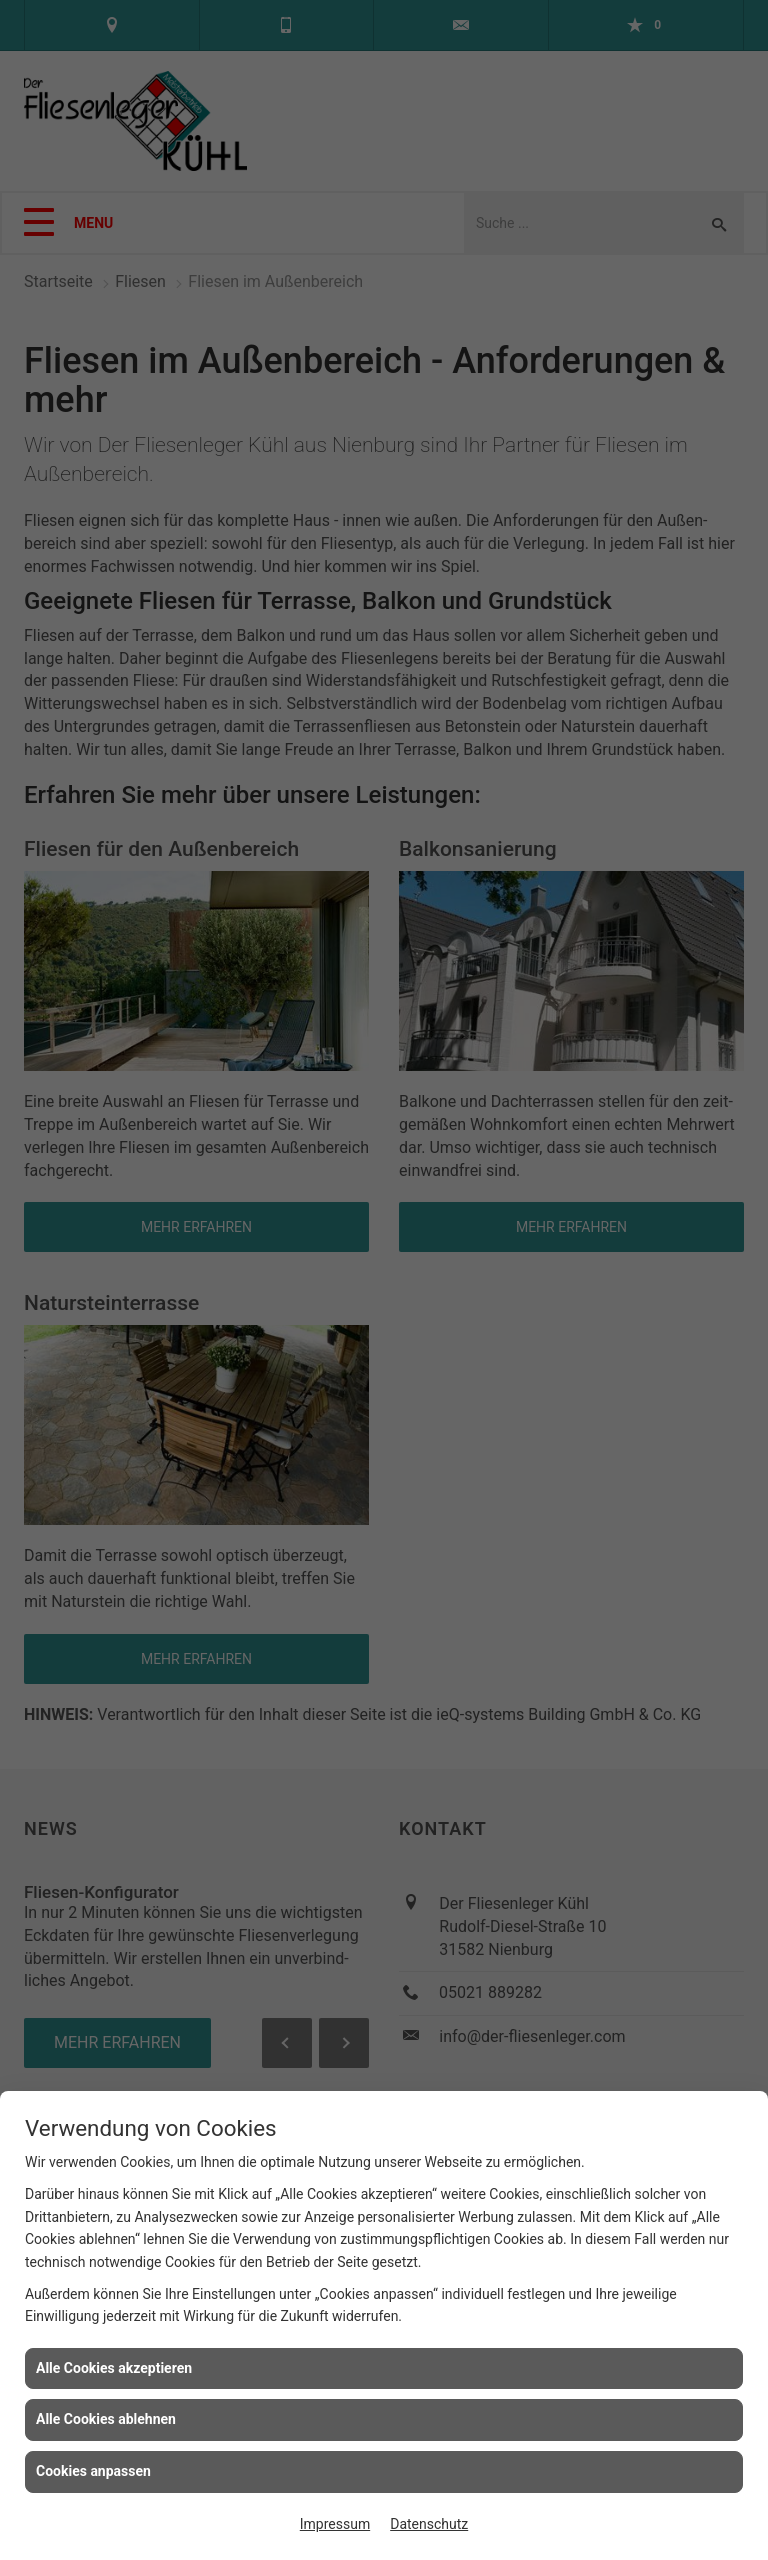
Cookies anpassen (93, 2471)
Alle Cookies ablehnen (106, 2419)
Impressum (335, 2524)
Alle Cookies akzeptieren (114, 2368)
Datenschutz (429, 2524)
